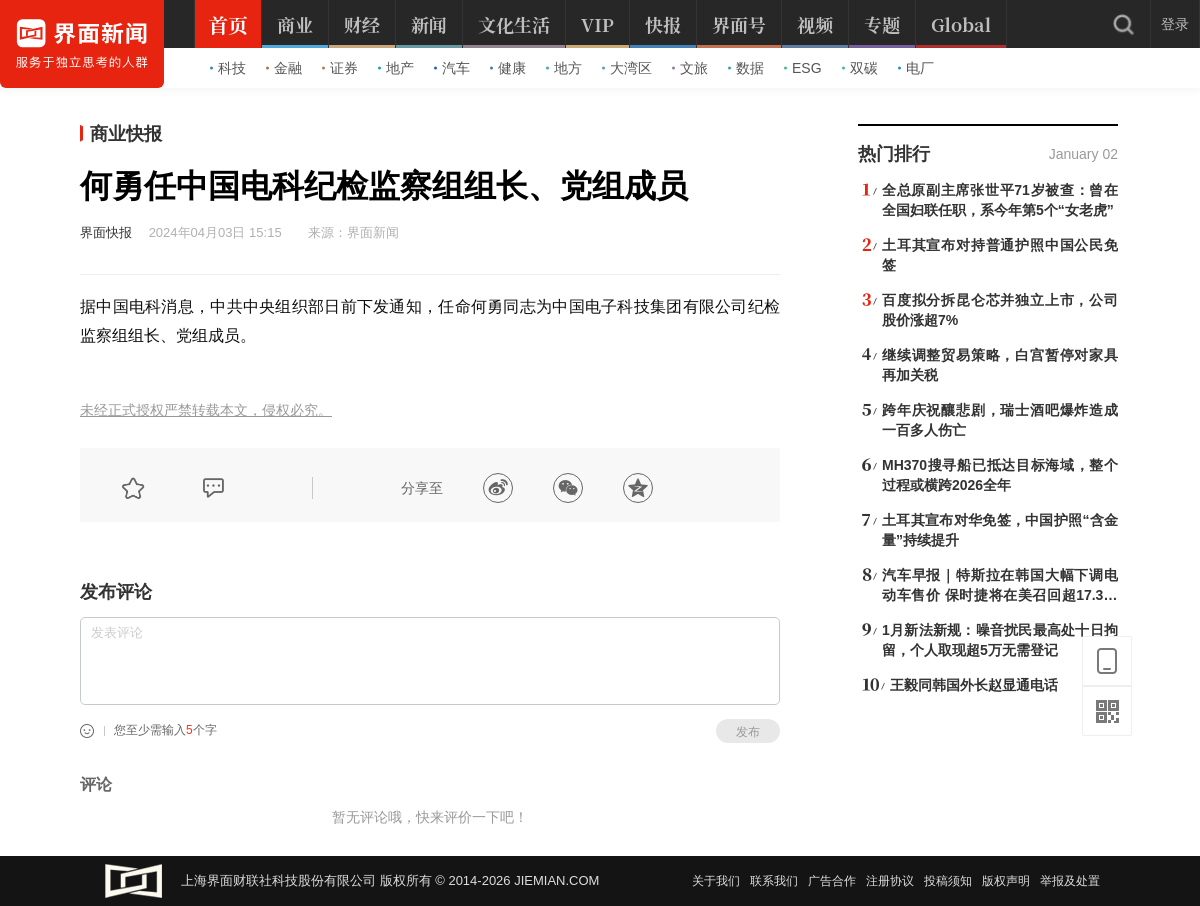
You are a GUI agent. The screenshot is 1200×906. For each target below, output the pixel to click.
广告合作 (832, 881)
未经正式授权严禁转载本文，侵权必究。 (206, 410)
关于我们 (716, 881)
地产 (396, 68)
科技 (228, 68)
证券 (340, 68)
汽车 (452, 68)
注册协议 (890, 881)
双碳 (860, 68)
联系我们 (774, 881)
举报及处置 (1070, 881)
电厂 (916, 68)
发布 (748, 732)
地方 (564, 68)
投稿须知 (948, 881)
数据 (746, 68)
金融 (284, 68)
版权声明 (1006, 881)
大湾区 (627, 68)
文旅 (690, 68)
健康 (508, 68)
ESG (803, 68)
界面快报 (106, 232)
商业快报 (126, 134)
